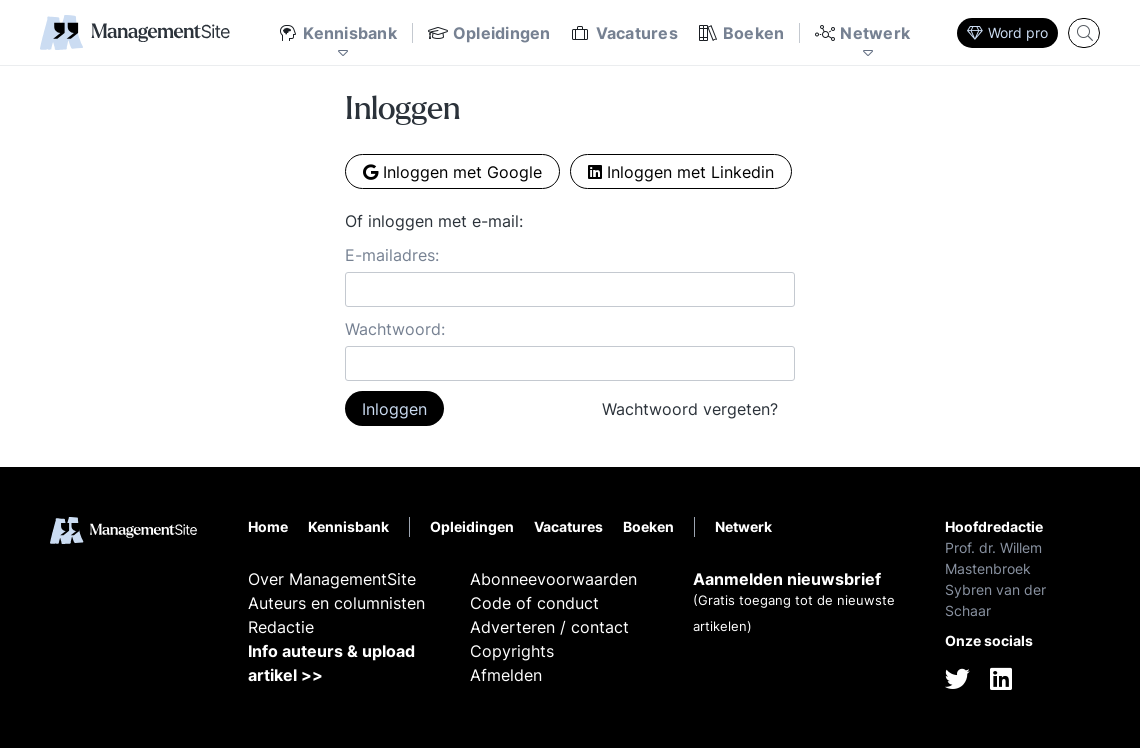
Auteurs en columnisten (336, 603)
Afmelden (506, 675)
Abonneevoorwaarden (553, 579)
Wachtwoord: (395, 329)
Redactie (281, 627)
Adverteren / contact (549, 627)
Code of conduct (534, 603)
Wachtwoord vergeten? (690, 409)
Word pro (1007, 32)
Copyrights (512, 651)
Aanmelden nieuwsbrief (787, 579)
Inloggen (394, 409)
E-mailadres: (392, 255)
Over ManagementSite (332, 579)
